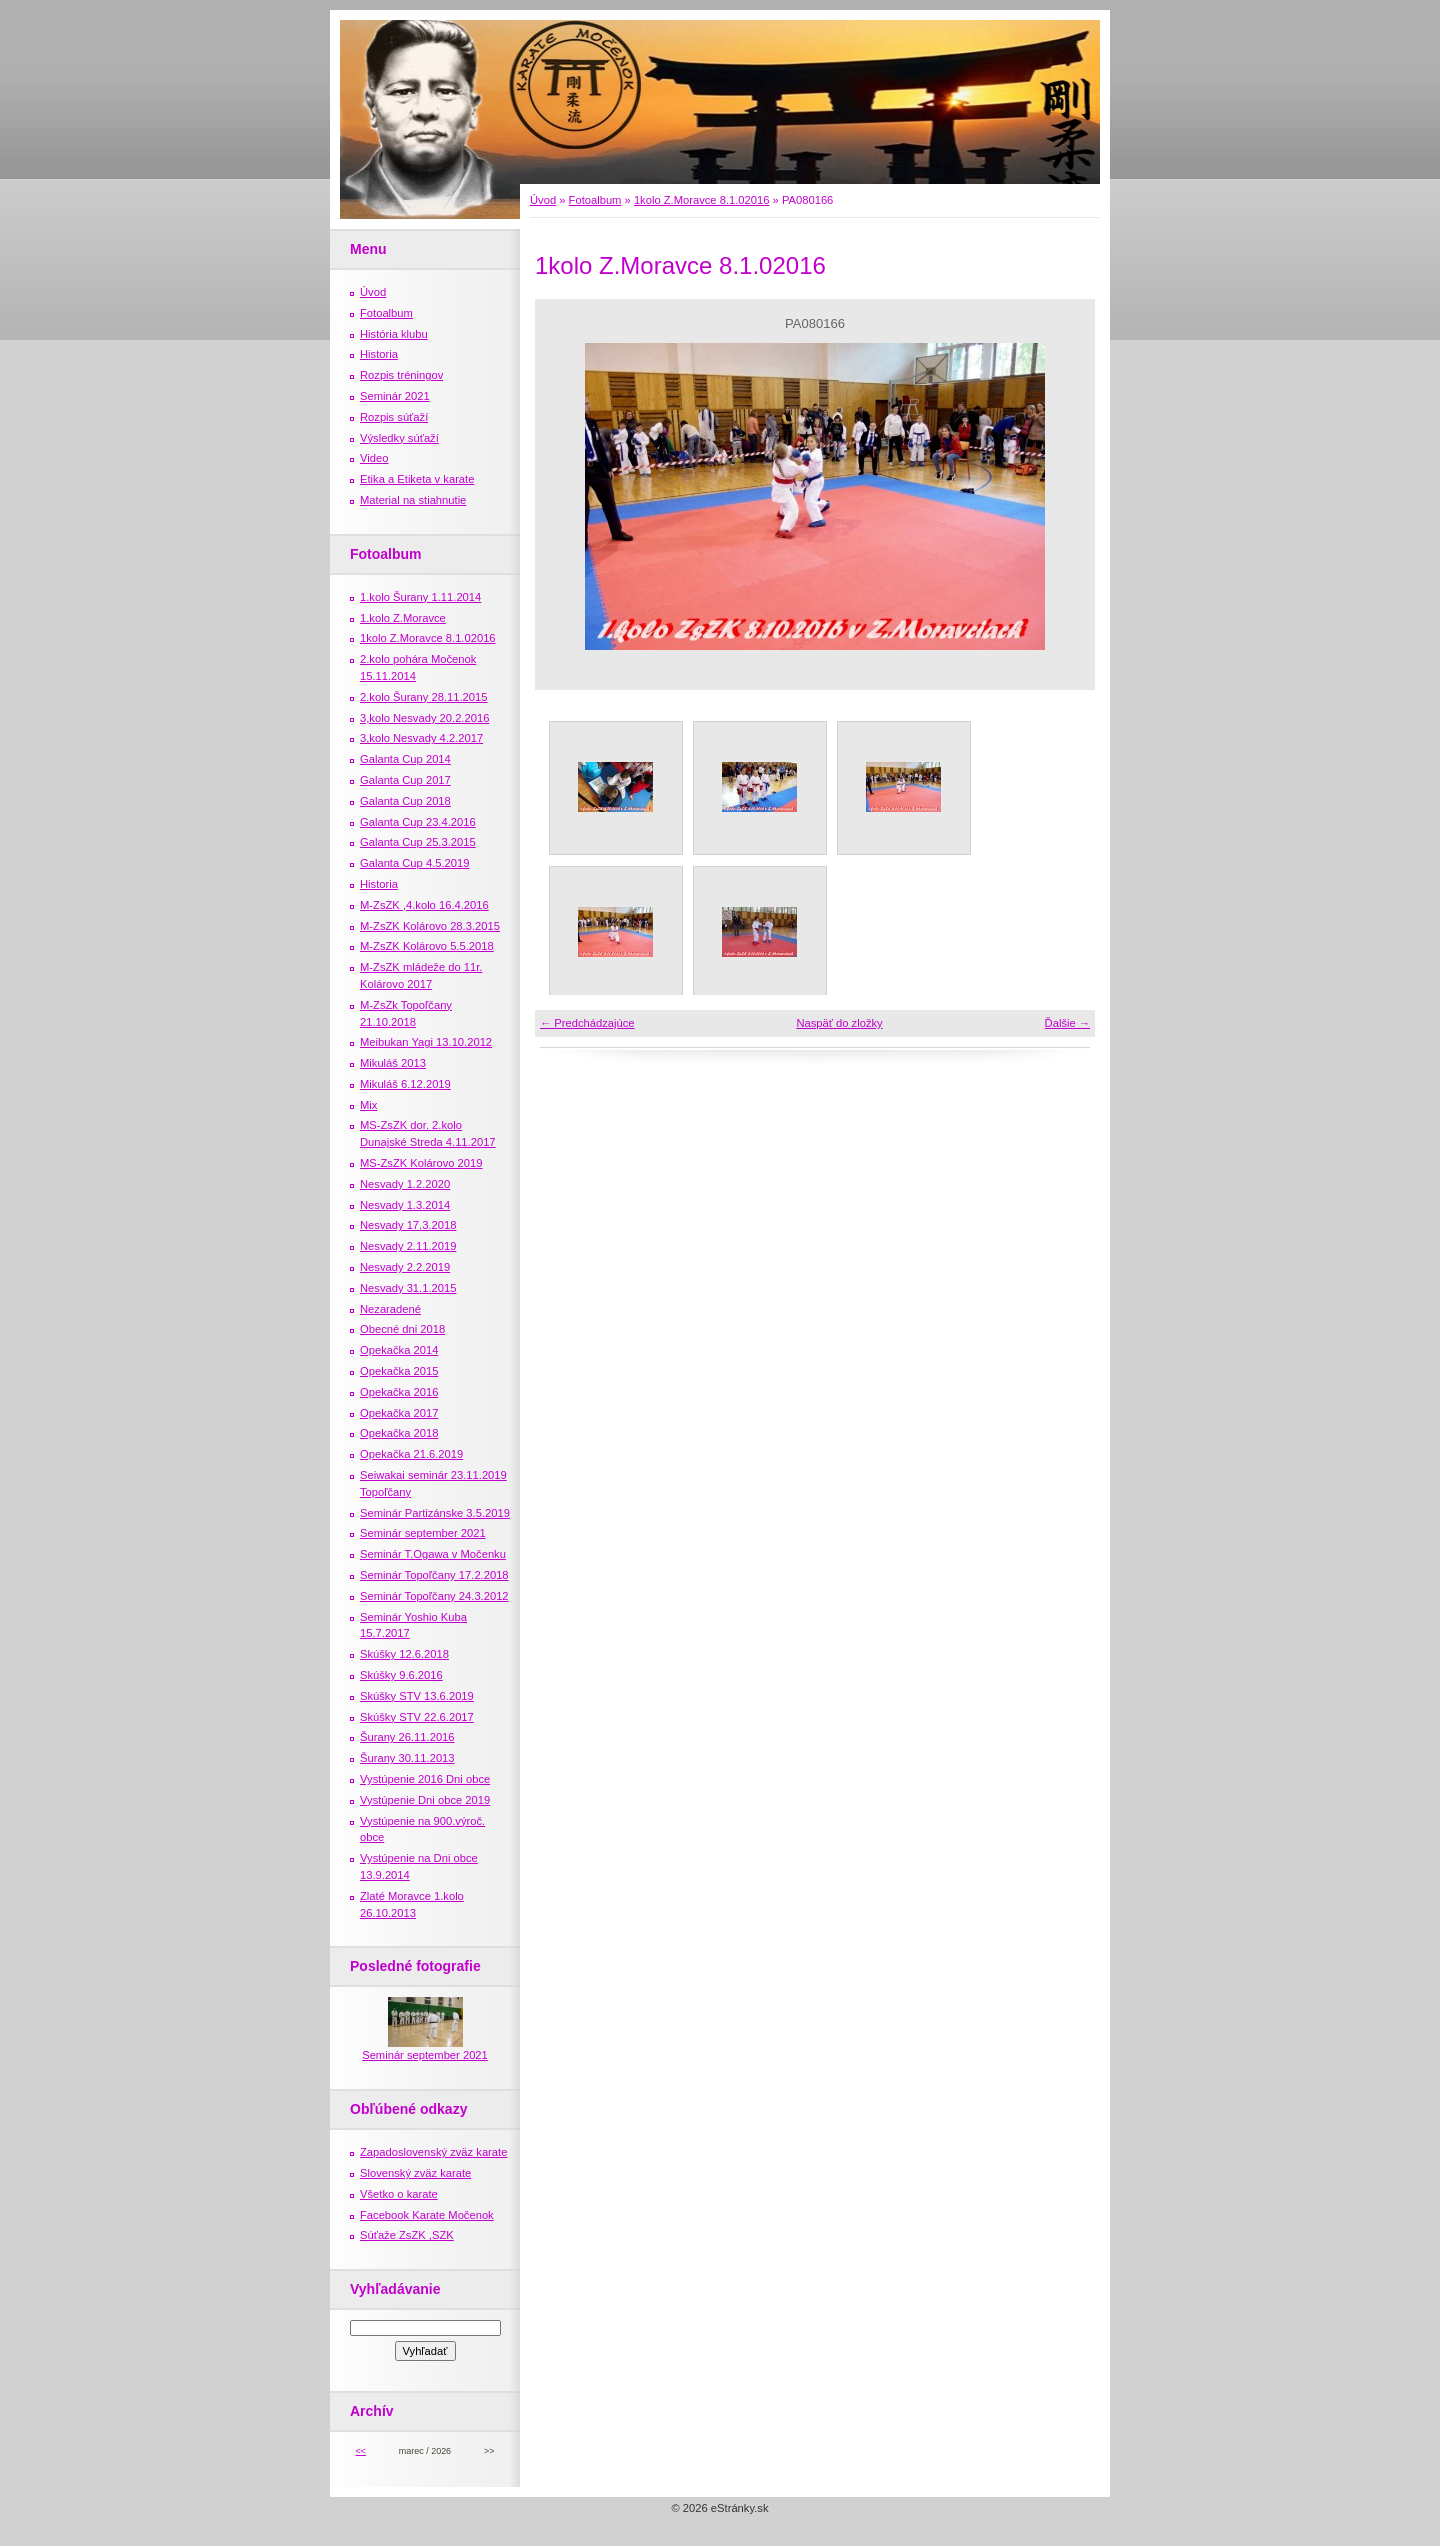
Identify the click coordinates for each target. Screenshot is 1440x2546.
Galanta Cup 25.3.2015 (418, 842)
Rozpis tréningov (401, 375)
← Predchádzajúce (587, 1023)
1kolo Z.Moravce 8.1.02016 (702, 200)
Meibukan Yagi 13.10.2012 (426, 1042)
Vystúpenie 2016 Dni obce (425, 1779)
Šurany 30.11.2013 (407, 1758)
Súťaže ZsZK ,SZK (407, 2235)
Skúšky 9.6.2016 (401, 1675)
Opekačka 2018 (399, 1433)
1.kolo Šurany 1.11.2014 (420, 597)
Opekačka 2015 (399, 1371)
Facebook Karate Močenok (427, 2215)
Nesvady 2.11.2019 (408, 1246)
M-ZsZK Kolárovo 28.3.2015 (430, 926)
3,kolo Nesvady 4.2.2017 (421, 738)
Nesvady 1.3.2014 (405, 1205)
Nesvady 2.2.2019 (405, 1267)
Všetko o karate (399, 2194)
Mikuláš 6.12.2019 (405, 1084)
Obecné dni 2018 (402, 1329)
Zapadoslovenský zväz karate (433, 2152)
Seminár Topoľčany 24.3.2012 (434, 1596)
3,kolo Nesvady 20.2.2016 (424, 718)
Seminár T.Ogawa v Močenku (433, 1554)
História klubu (394, 334)
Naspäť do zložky (839, 1023)
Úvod (543, 200)
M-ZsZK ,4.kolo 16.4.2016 (424, 905)
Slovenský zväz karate (415, 2173)
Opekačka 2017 (399, 1413)
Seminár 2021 (395, 396)
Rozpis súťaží (394, 417)
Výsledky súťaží (399, 438)
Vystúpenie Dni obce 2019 (425, 1800)
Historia (379, 354)
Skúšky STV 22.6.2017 (417, 1717)
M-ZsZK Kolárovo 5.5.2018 (427, 946)
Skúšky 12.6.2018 (404, 1654)
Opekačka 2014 (399, 1350)
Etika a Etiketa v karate (417, 479)
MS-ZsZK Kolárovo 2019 (421, 1163)
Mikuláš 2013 (393, 1063)
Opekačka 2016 (399, 1392)
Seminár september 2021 (423, 1533)
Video (374, 458)
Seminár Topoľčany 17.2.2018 (434, 1575)
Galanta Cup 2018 (405, 801)
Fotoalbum (595, 200)
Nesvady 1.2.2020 (405, 1184)
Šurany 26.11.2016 (407, 1737)
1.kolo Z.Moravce (403, 618)
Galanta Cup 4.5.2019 (414, 863)
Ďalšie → (1067, 1023)
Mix (368, 1105)
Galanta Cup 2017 (405, 780)
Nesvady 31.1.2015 (408, 1288)
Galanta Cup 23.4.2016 (418, 822)
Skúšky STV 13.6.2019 (417, 1696)
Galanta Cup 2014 (405, 759)
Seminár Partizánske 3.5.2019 (435, 1513)
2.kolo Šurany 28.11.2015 (424, 697)
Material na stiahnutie (413, 500)
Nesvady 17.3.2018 (408, 1225)
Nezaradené (390, 1309)
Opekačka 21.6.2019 (411, 1454)
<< (360, 2451)
